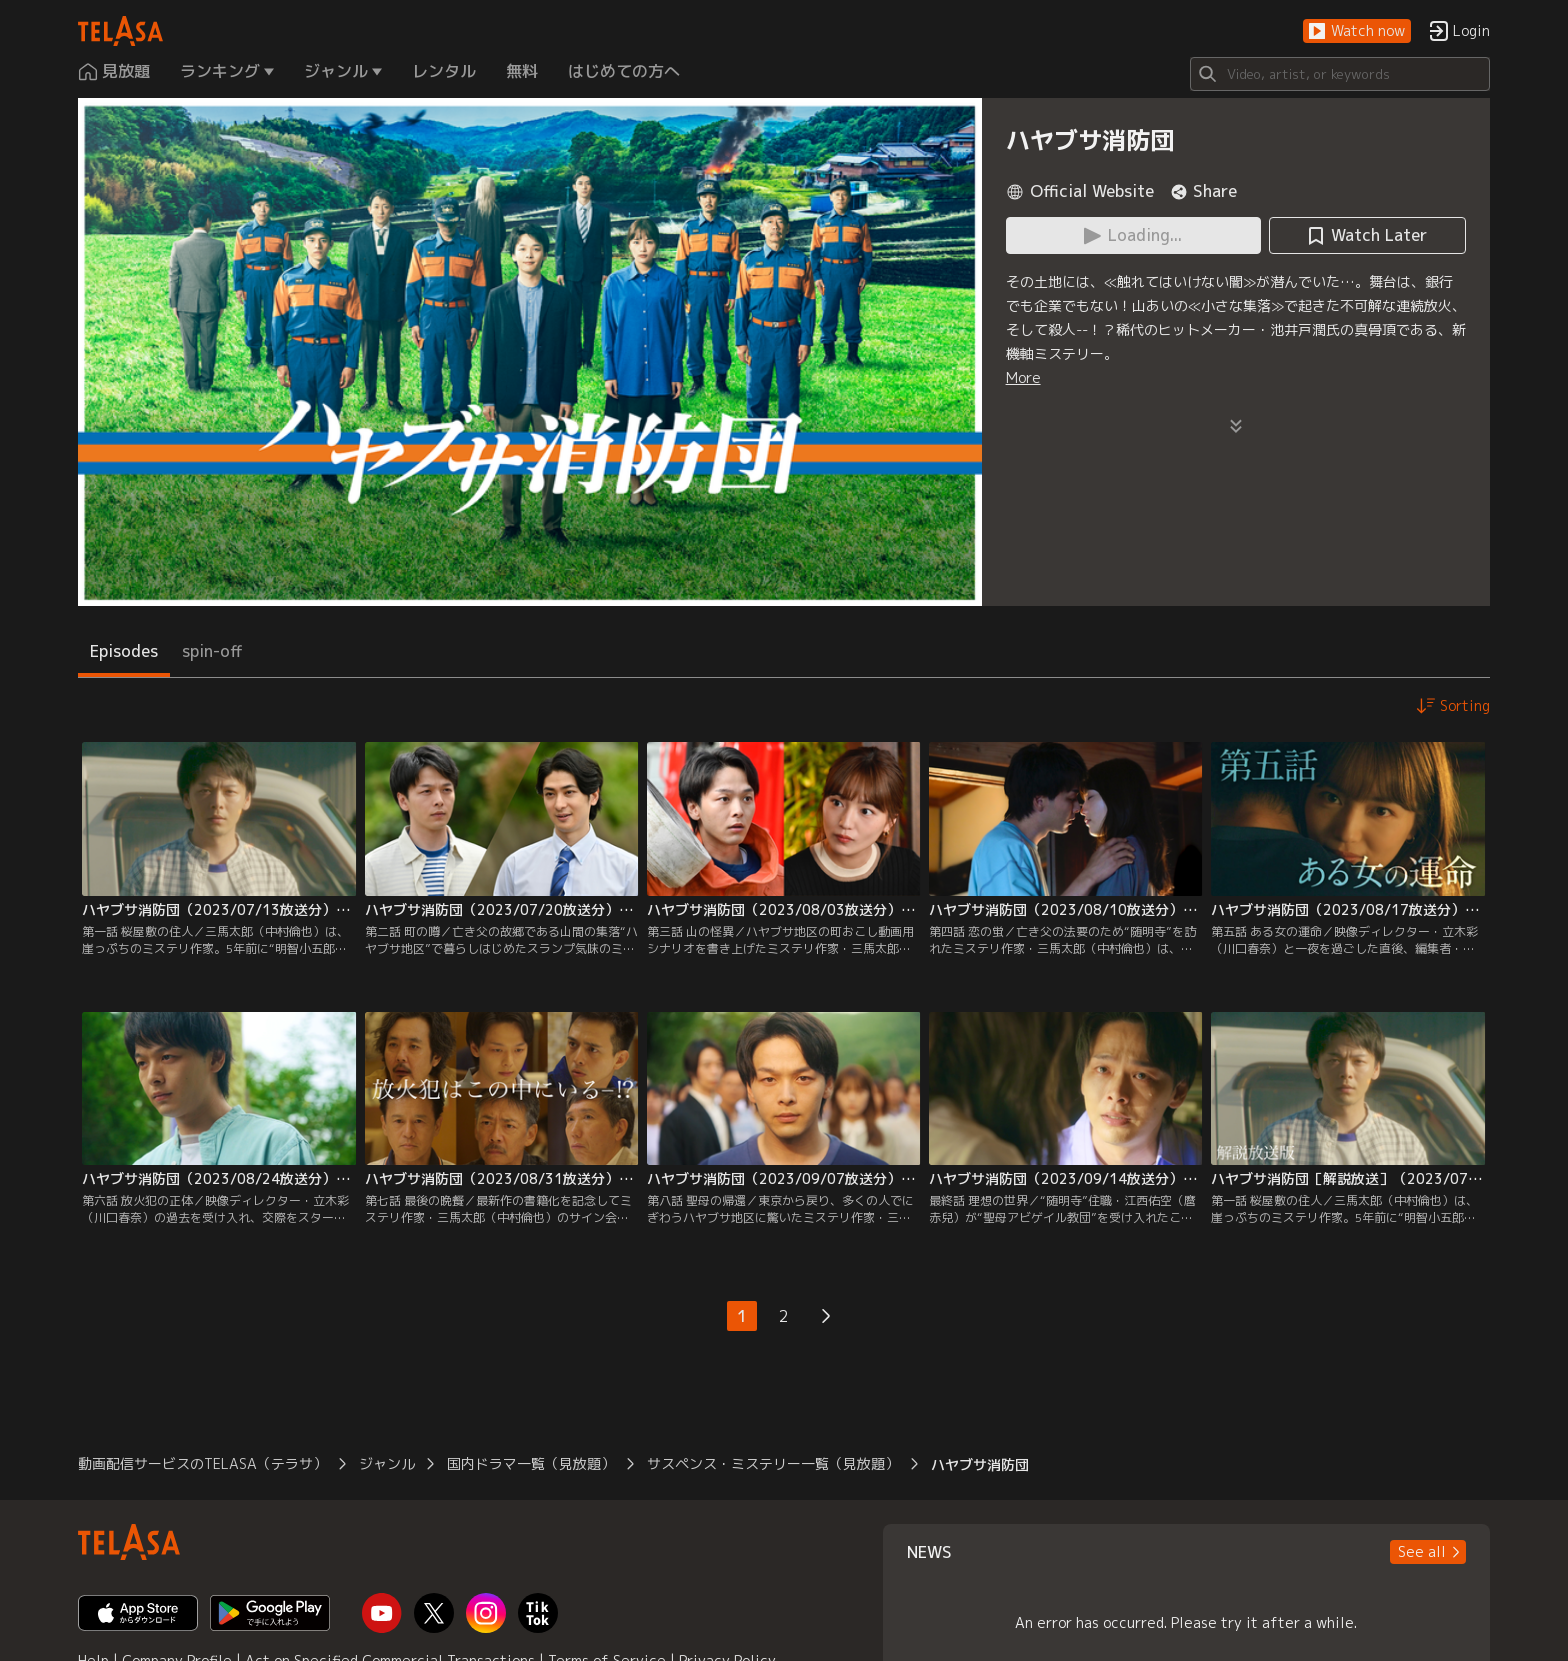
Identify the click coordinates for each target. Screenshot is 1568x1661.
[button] (1357, 31)
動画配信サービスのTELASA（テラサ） (202, 1463)
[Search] (1340, 74)
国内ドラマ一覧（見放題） (531, 1463)
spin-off (212, 651)
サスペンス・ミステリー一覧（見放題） (773, 1463)
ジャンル (387, 1463)
